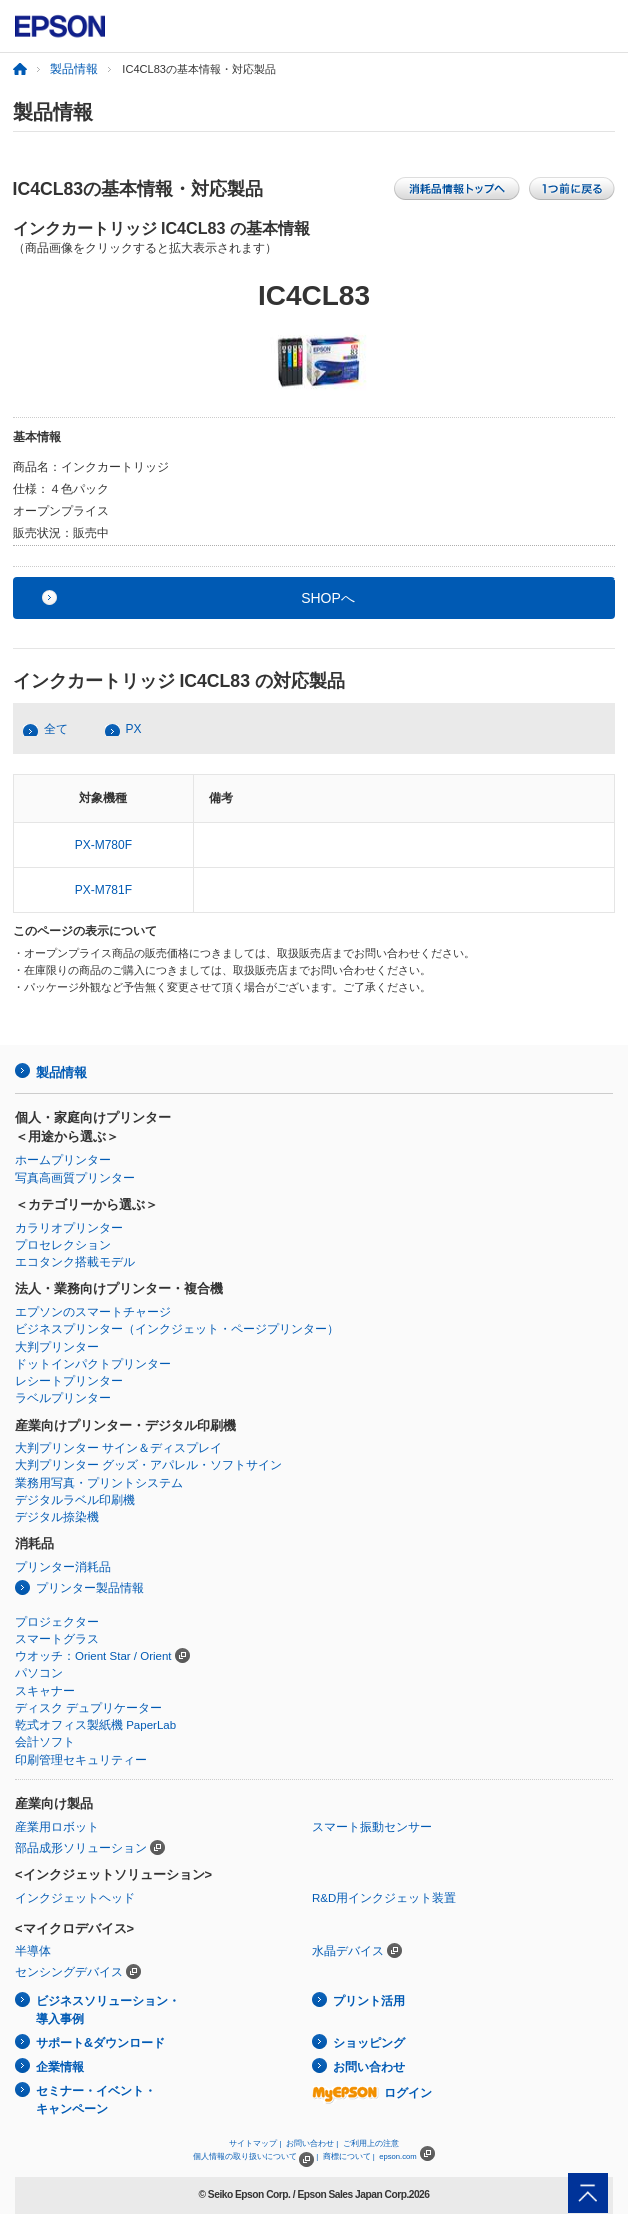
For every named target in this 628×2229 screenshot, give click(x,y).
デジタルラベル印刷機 (75, 1500)
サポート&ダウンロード (100, 2043)
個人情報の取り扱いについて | (255, 2156)
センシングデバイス (69, 1972)
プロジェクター (57, 1622)
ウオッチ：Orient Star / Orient (93, 1656)
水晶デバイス (348, 1951)
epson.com (398, 2156)
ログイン (372, 2093)
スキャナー (45, 1691)
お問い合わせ (369, 2067)
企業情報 (60, 2067)
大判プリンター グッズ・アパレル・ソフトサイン (148, 1465)
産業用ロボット (57, 1827)
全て (56, 729)
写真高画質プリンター (75, 1178)
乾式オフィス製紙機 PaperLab (95, 1725)
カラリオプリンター (69, 1228)
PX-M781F (103, 890)
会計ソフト (45, 1742)
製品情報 (74, 69)
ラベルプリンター (63, 1398)
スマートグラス (57, 1639)
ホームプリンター (63, 1160)
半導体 (33, 1951)
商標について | (349, 2156)
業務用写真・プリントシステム (99, 1483)
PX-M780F (103, 845)
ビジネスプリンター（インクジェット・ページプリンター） (177, 1329)
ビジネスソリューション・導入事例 (108, 2010)
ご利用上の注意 (371, 2143)
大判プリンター (57, 1347)
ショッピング (369, 2043)
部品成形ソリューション (81, 1848)
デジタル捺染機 (57, 1517)
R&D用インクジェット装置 (384, 1898)
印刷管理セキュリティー (81, 1760)
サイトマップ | (255, 2143)
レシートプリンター (69, 1381)
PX (134, 729)
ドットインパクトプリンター (93, 1364)
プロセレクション (63, 1245)
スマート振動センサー (372, 1827)
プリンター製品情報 (90, 1588)
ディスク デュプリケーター (88, 1708)
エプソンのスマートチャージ (93, 1312)
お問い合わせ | (312, 2143)
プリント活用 (369, 2001)
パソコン (39, 1673)
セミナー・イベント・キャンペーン (96, 2100)
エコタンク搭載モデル (75, 1262)
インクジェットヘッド (75, 1898)
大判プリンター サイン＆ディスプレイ (118, 1448)
